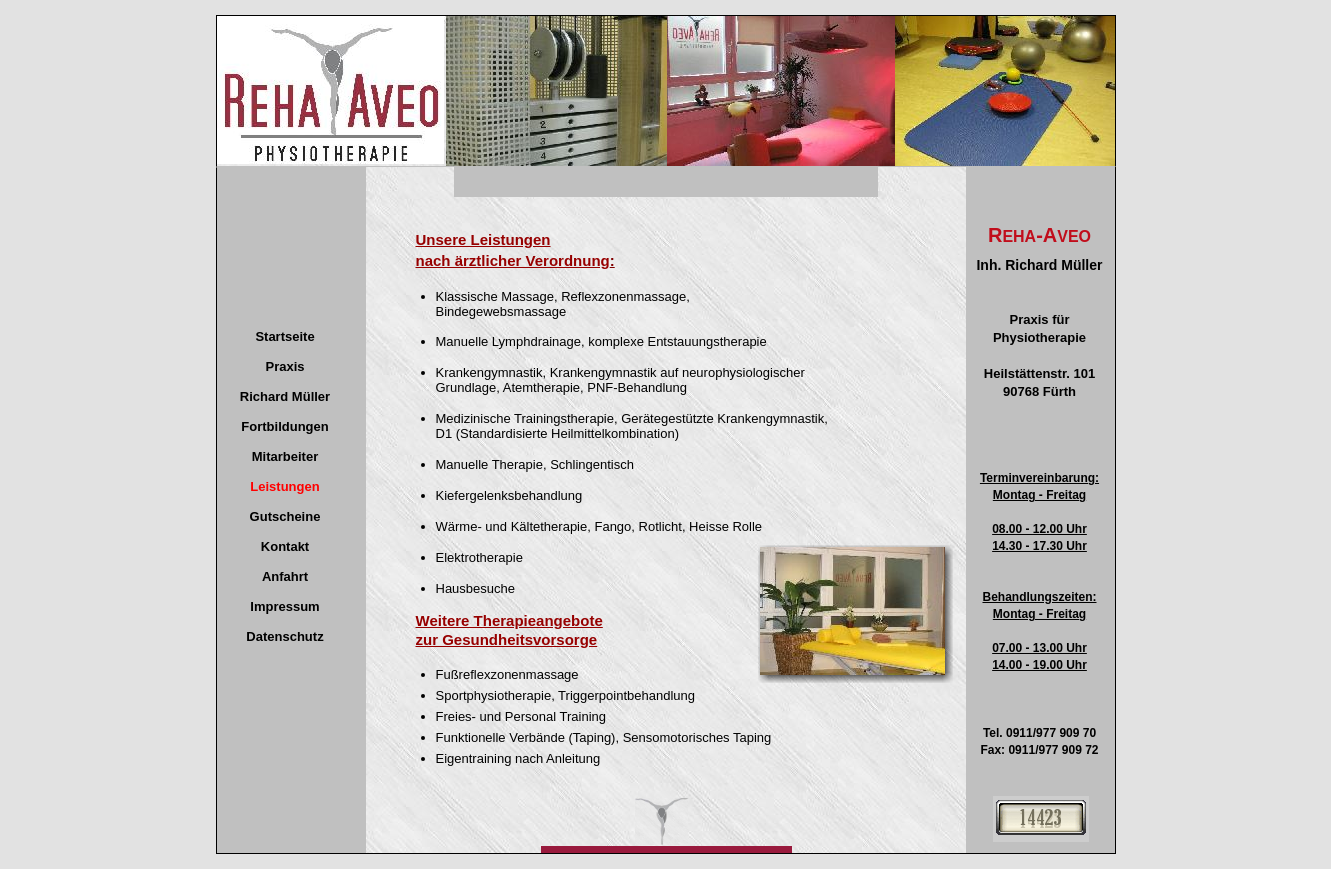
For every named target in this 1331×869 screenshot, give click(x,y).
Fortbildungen (284, 426)
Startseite (284, 336)
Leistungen (284, 486)
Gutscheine (285, 516)
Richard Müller (285, 396)
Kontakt (285, 546)
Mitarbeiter (285, 456)
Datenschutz (284, 636)
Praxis (284, 366)
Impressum (284, 606)
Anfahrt (285, 576)
